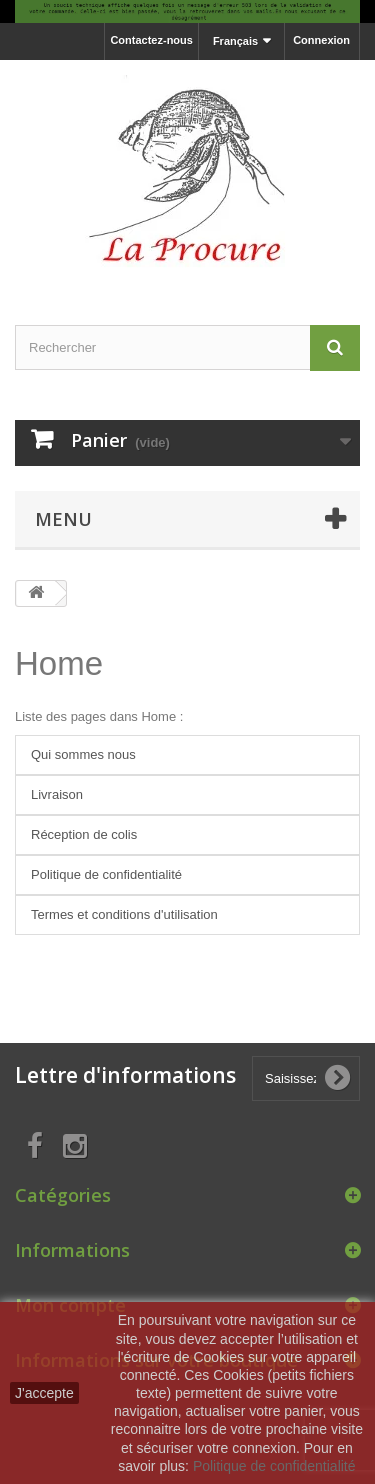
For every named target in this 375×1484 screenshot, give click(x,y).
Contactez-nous (151, 40)
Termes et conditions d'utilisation (124, 914)
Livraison (57, 794)
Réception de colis (84, 834)
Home (59, 663)
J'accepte (44, 1393)
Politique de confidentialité (106, 874)
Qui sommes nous (83, 754)
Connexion (321, 40)
